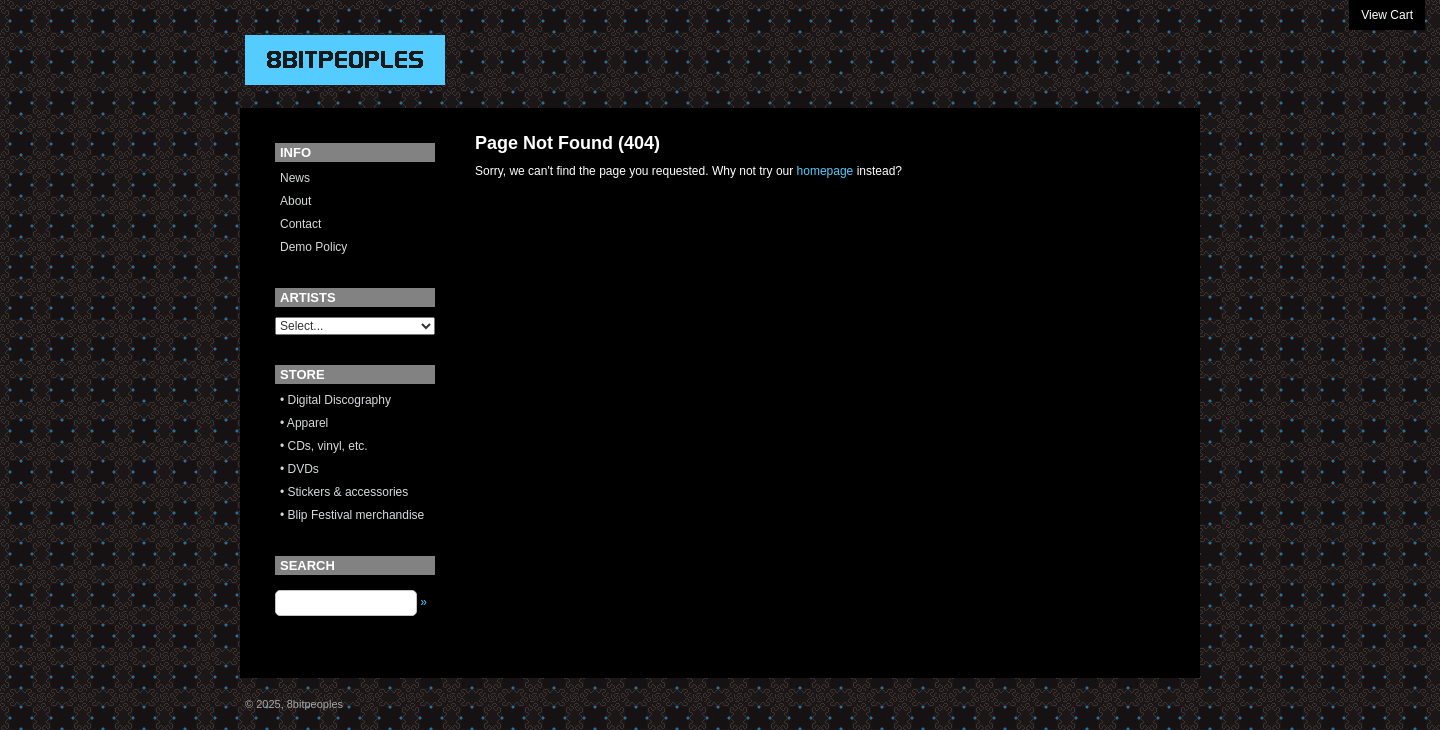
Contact (300, 224)
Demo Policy (313, 247)
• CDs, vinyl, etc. (324, 446)
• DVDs (299, 469)
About (295, 201)
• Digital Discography (335, 400)
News (295, 178)
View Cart (1387, 15)
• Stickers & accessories (344, 492)
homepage (825, 171)
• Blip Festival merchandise (352, 515)
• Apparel (304, 423)
